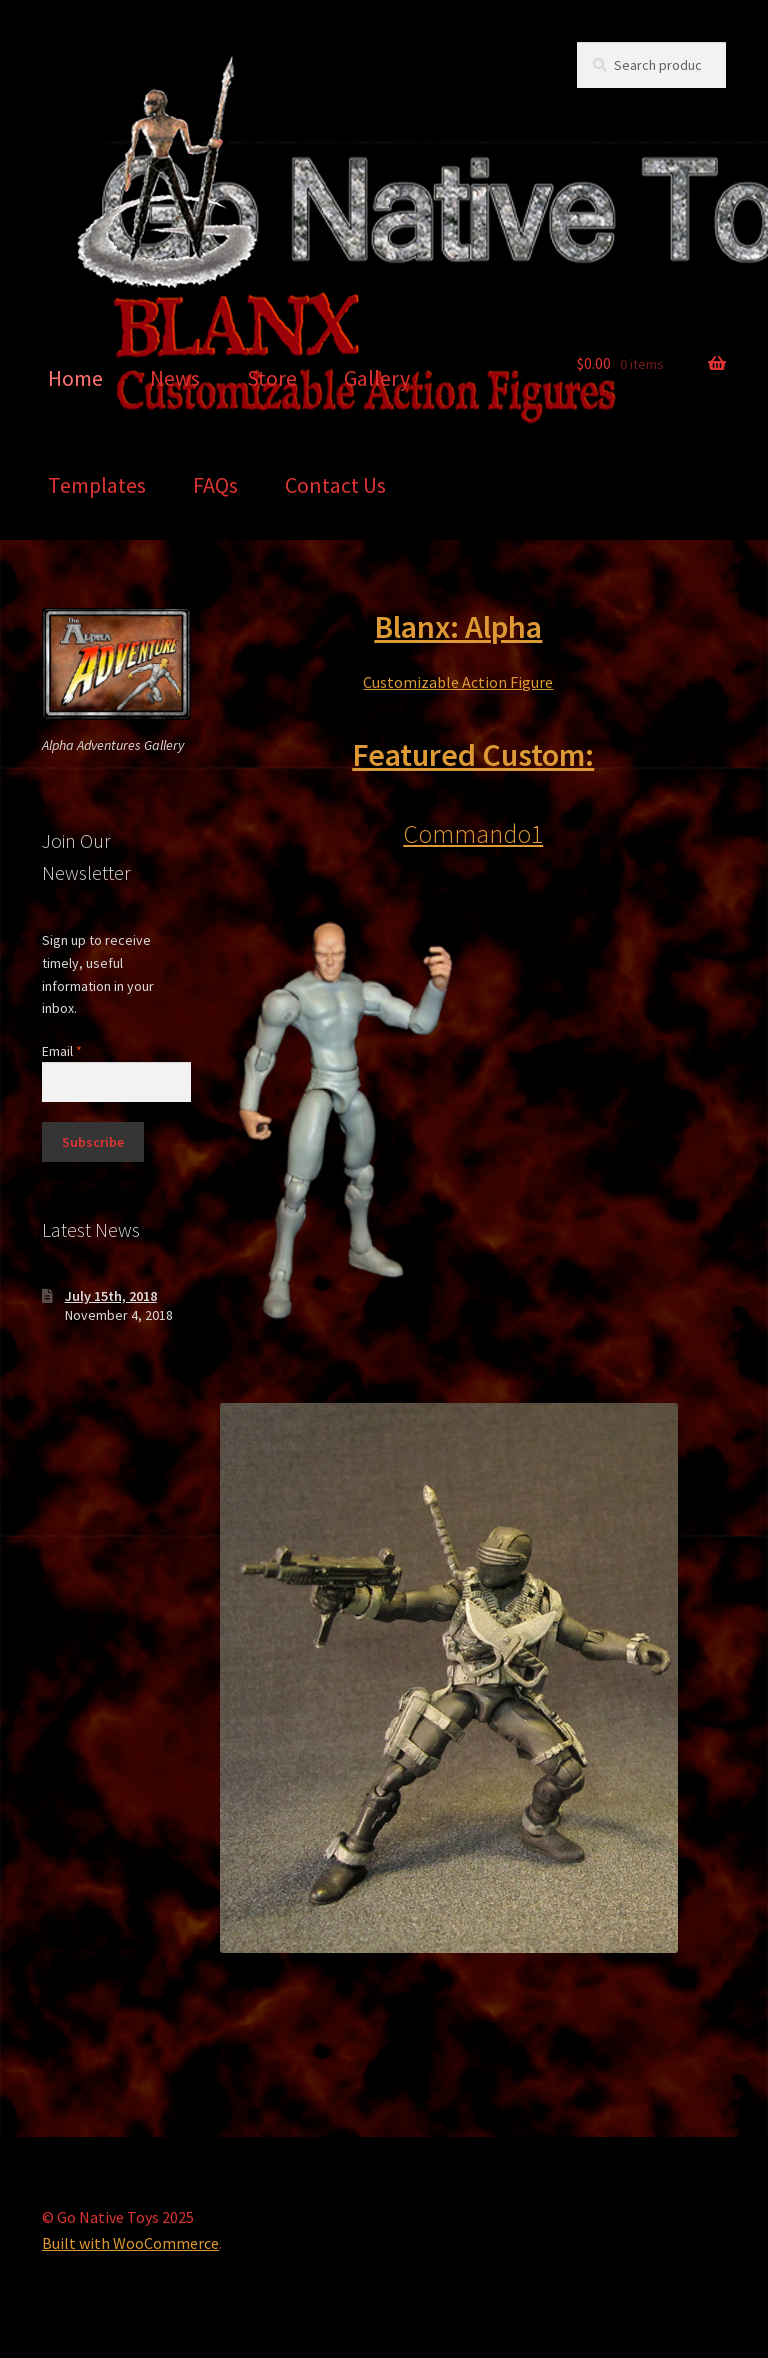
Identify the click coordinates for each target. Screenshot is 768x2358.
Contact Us (335, 485)
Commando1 (473, 834)
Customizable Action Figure (458, 682)
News (175, 378)
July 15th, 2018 (111, 1296)
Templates (97, 485)
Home (75, 378)
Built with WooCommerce (130, 2243)
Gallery (377, 378)
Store (272, 378)
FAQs (215, 485)
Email (62, 1051)
